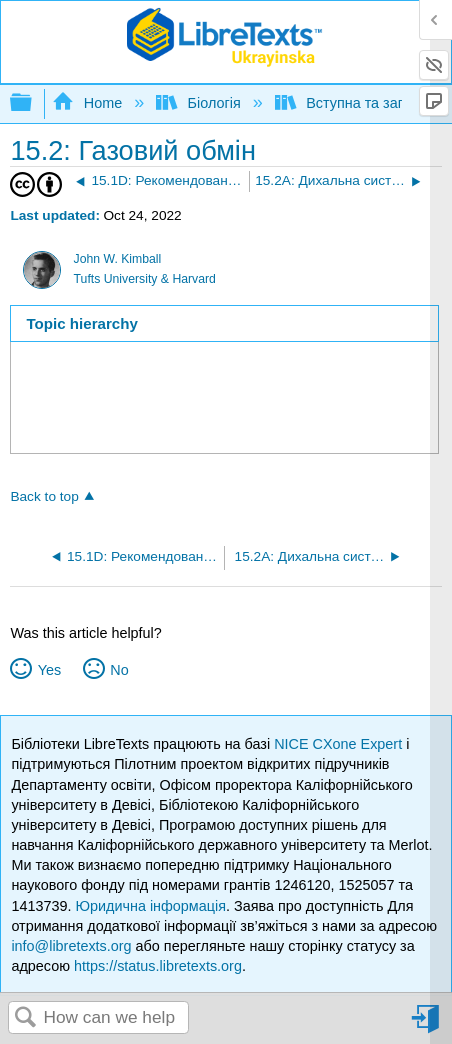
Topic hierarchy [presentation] (82, 323)
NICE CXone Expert (340, 744)
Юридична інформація (150, 906)
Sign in (427, 1026)
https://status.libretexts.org (158, 966)
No (119, 670)
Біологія (200, 103)
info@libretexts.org (71, 946)
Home (89, 103)
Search (26, 1018)
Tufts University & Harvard (145, 279)
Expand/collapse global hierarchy (34, 103)
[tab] (224, 323)
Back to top (44, 496)
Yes (49, 670)
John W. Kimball (118, 259)
